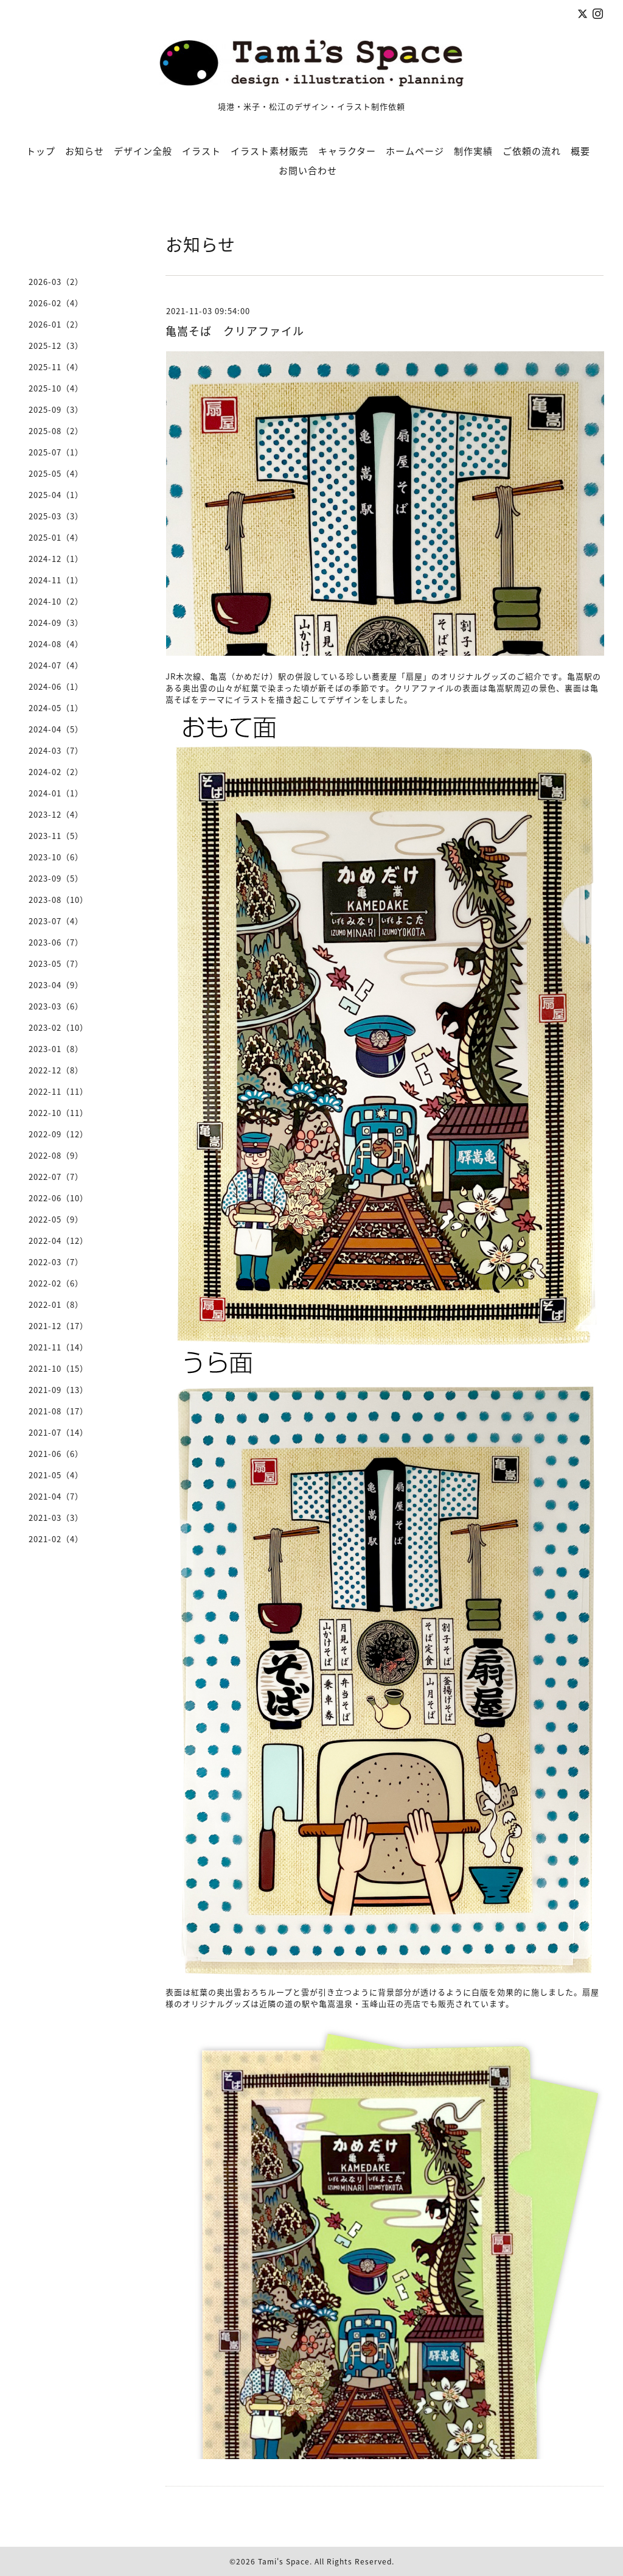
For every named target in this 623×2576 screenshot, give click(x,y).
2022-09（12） (58, 1134)
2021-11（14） (58, 1347)
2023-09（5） (56, 878)
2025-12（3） (56, 345)
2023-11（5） (56, 835)
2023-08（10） (58, 899)
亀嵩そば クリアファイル (234, 331)
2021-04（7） (56, 1496)
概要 (580, 151)
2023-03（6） (56, 1006)
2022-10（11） (58, 1112)
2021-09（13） (58, 1389)
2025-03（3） (56, 516)
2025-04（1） (56, 494)
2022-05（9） (56, 1219)
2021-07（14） (58, 1432)
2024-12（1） (56, 558)
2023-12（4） (56, 814)
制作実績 (473, 151)
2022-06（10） (58, 1198)
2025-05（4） (56, 473)
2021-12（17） (58, 1326)
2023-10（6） (56, 857)
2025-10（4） (56, 388)
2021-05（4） (56, 1475)
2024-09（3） (56, 622)
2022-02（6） (56, 1283)
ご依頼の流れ (532, 151)
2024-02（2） (56, 771)
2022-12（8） (56, 1070)
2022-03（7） (56, 1262)
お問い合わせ (308, 170)
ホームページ (415, 151)
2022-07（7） (56, 1176)
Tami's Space (284, 2561)
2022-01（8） (56, 1304)
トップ (40, 151)
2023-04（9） (56, 985)
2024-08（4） (56, 644)
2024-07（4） (56, 665)
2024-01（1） (56, 793)
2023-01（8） (56, 1049)
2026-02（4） (56, 303)
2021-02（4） (56, 1539)
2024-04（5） (56, 729)
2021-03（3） (56, 1517)
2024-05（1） (56, 708)
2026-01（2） (56, 324)
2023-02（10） (58, 1027)
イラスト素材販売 (269, 151)
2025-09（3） (56, 409)
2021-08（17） (58, 1411)
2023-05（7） (56, 963)
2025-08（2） (56, 431)
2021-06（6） (56, 1453)
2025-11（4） (56, 367)
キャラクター (347, 151)
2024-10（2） (56, 601)
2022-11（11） (58, 1091)
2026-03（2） (56, 281)
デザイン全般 (143, 151)
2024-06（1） (56, 686)
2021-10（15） (58, 1368)
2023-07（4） (56, 921)
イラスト (201, 151)
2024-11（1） (56, 580)
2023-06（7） (56, 942)
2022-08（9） (56, 1155)
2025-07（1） (56, 452)
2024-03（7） (56, 750)
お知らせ (84, 151)
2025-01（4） (56, 537)
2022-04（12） (58, 1240)
